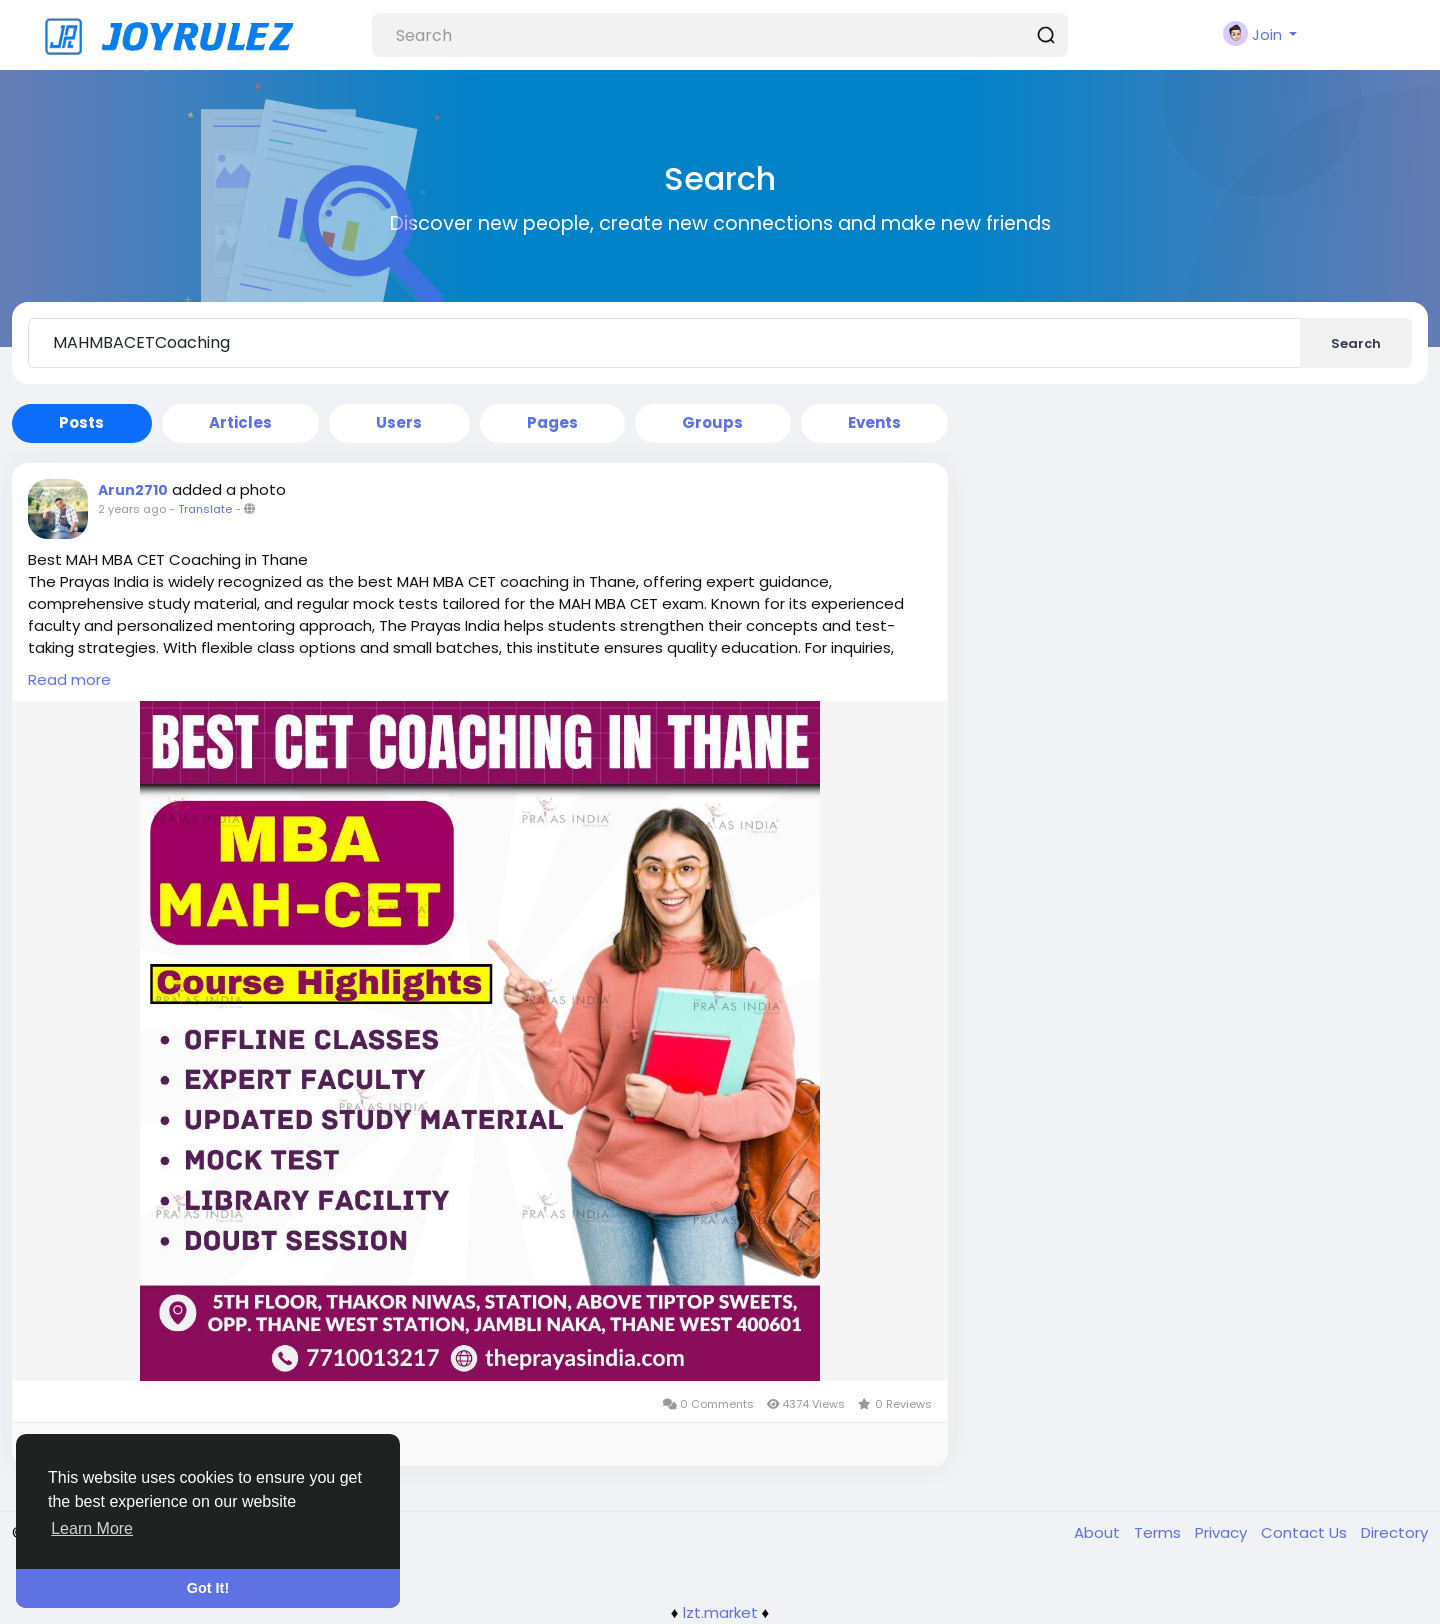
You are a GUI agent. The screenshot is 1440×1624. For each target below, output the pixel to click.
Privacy (1223, 1532)
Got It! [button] (208, 1588)
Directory (1394, 1532)
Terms (1159, 1532)
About (1099, 1532)
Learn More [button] (92, 1528)
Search (1356, 343)
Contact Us (1306, 1532)
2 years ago (132, 509)
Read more (69, 679)
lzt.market (720, 1612)
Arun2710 (133, 490)
